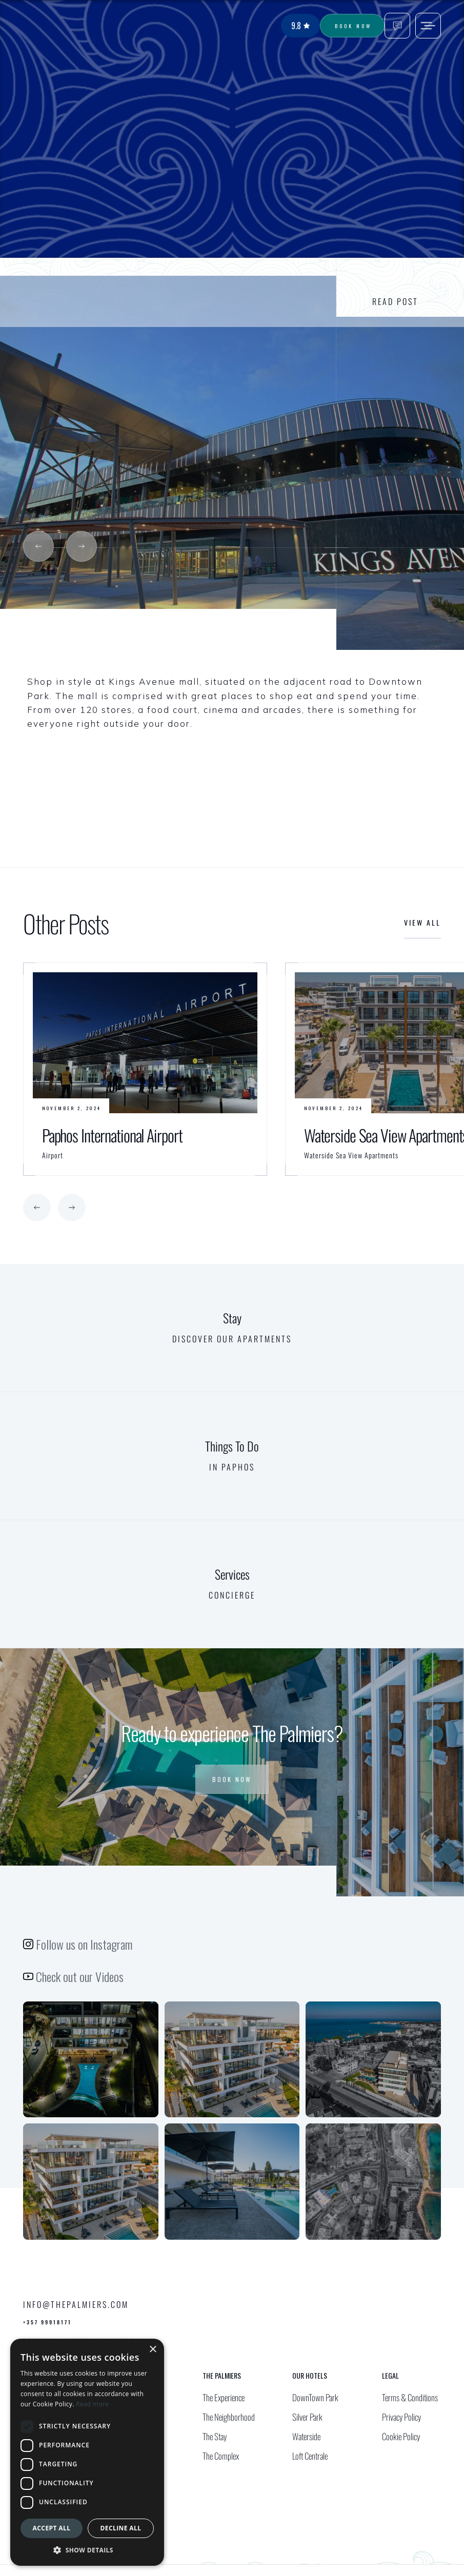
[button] (38, 546)
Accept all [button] (52, 2528)
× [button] (152, 2350)
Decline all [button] (121, 2528)
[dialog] (87, 2452)
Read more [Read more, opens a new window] (92, 2404)
